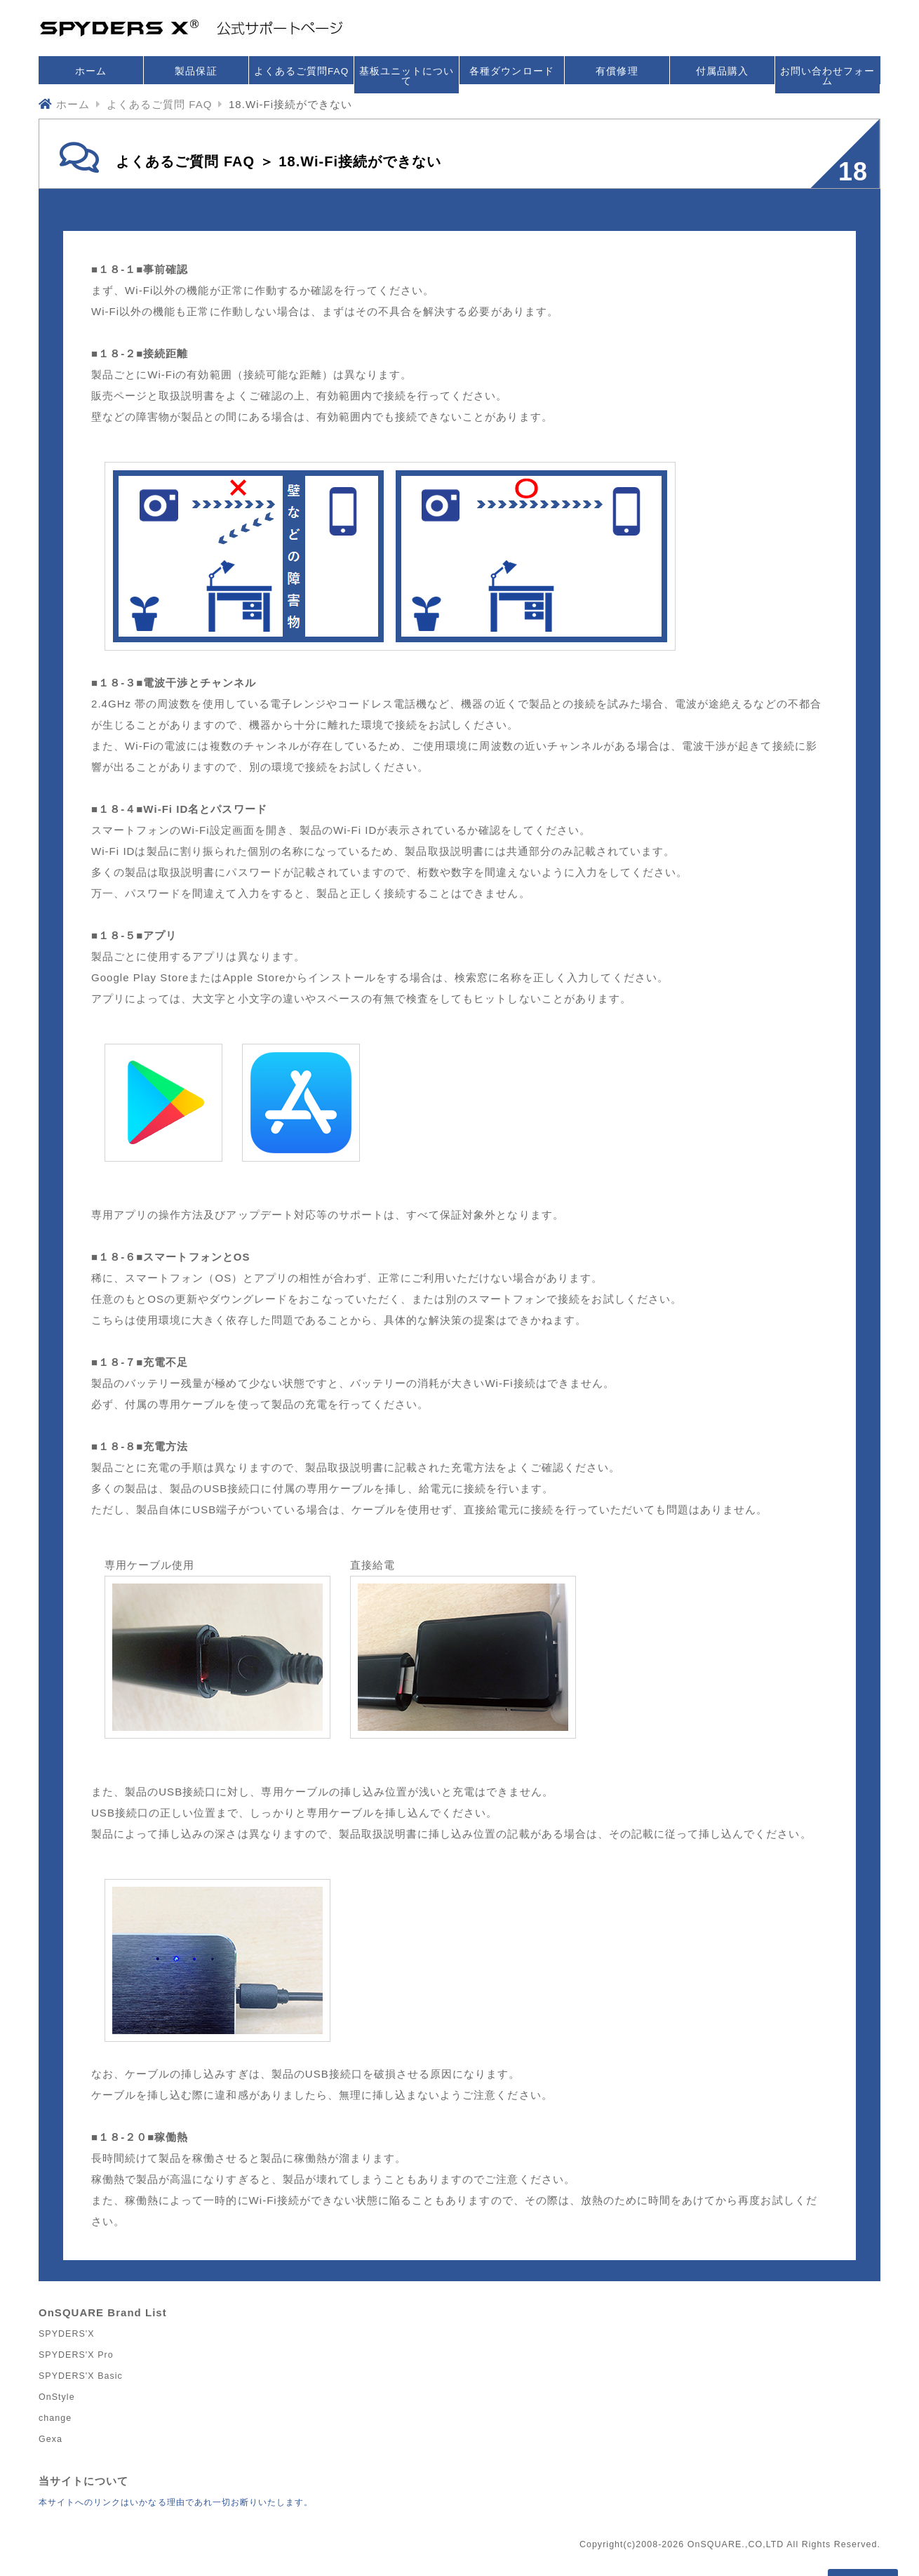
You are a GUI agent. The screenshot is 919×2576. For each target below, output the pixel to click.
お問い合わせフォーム (827, 76)
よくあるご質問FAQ (301, 71)
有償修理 (617, 71)
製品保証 (196, 71)
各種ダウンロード (511, 71)
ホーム (91, 71)
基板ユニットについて (406, 76)
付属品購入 (722, 71)
